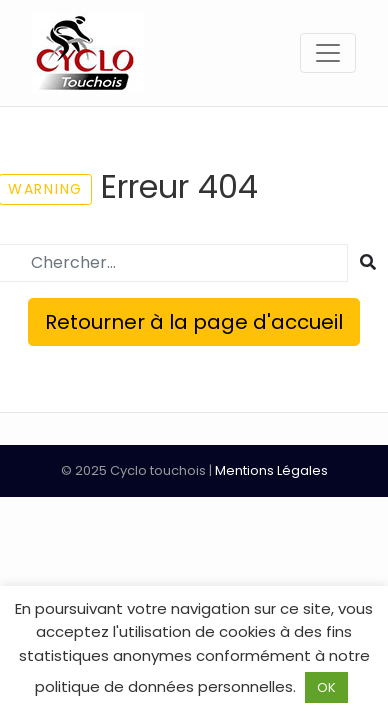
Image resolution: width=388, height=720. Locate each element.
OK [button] (326, 687)
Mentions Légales (271, 470)
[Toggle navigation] (328, 53)
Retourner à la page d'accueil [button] (194, 322)
